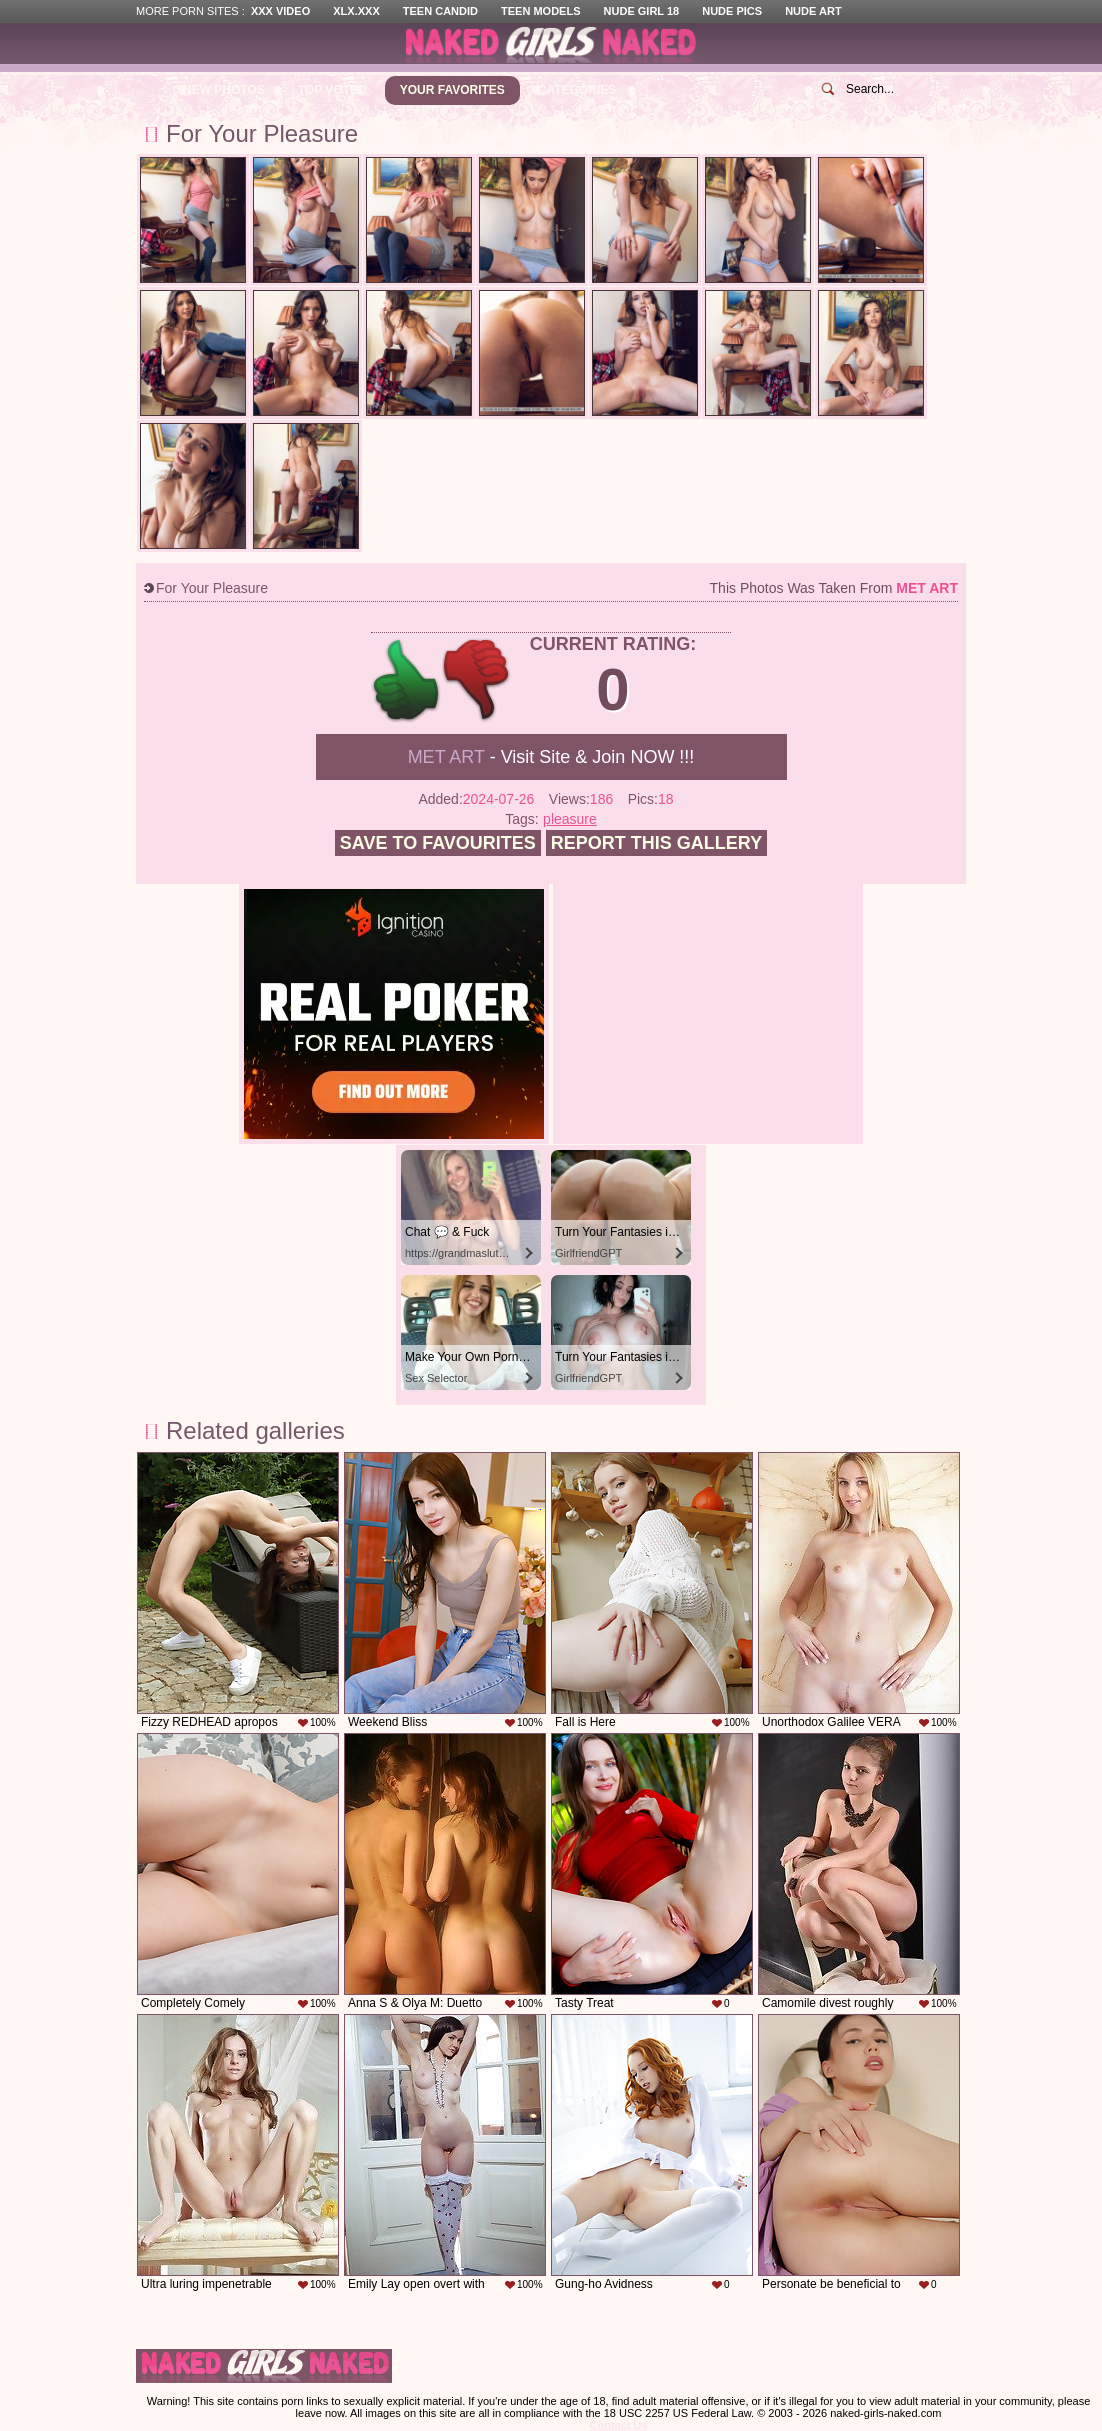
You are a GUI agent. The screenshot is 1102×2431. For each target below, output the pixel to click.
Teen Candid (440, 11)
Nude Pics (732, 11)
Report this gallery (656, 843)
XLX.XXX (356, 11)
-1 (477, 680)
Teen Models (540, 11)
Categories (577, 90)
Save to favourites (438, 843)
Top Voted (332, 90)
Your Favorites (452, 90)
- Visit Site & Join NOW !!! (551, 757)
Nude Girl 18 (642, 11)
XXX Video (280, 11)
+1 (406, 680)
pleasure (570, 819)
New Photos (224, 90)
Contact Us (618, 2425)
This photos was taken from (834, 588)
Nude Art (813, 11)
